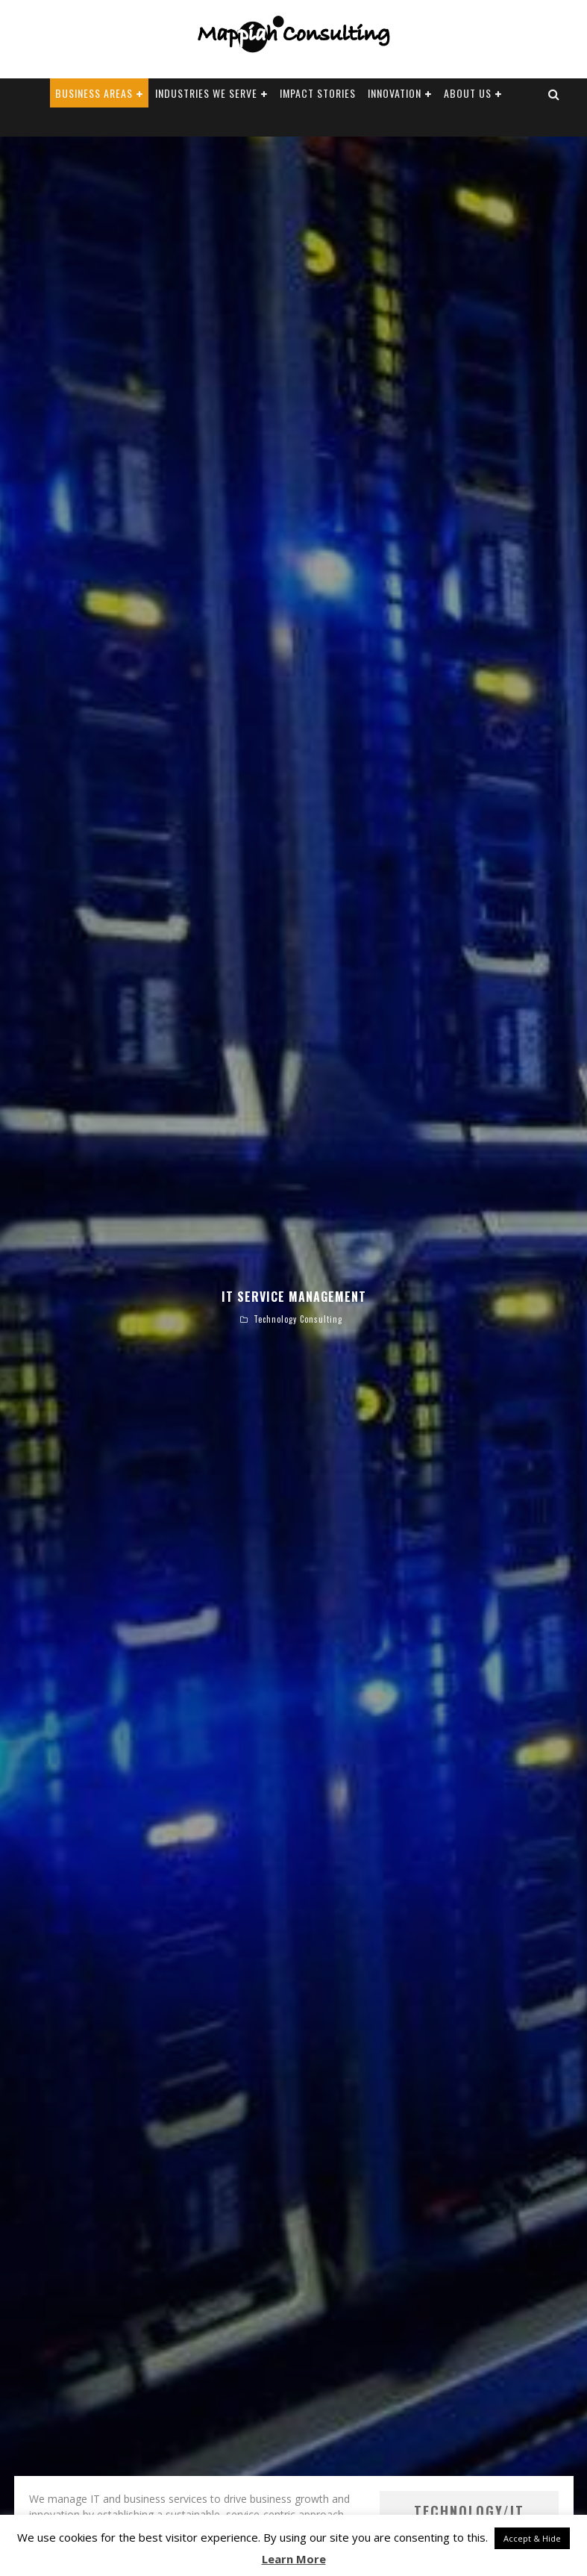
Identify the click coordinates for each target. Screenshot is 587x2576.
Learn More (294, 2558)
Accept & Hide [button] (532, 2538)
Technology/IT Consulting (441, 2404)
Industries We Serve (206, 93)
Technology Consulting (298, 1225)
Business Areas (94, 93)
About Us (468, 93)
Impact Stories (318, 93)
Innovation (394, 93)
